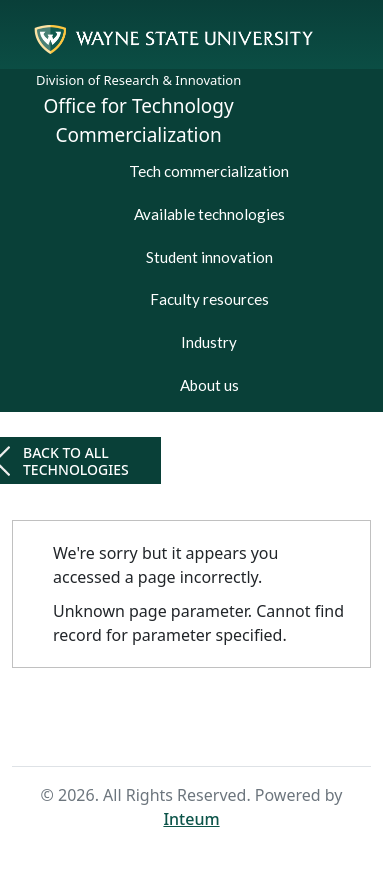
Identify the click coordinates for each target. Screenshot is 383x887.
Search (222, 728)
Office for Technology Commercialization (139, 120)
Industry (209, 342)
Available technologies (209, 214)
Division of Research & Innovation (138, 80)
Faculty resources (209, 299)
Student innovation (209, 257)
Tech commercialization (209, 171)
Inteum (191, 819)
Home (158, 728)
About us (209, 385)
